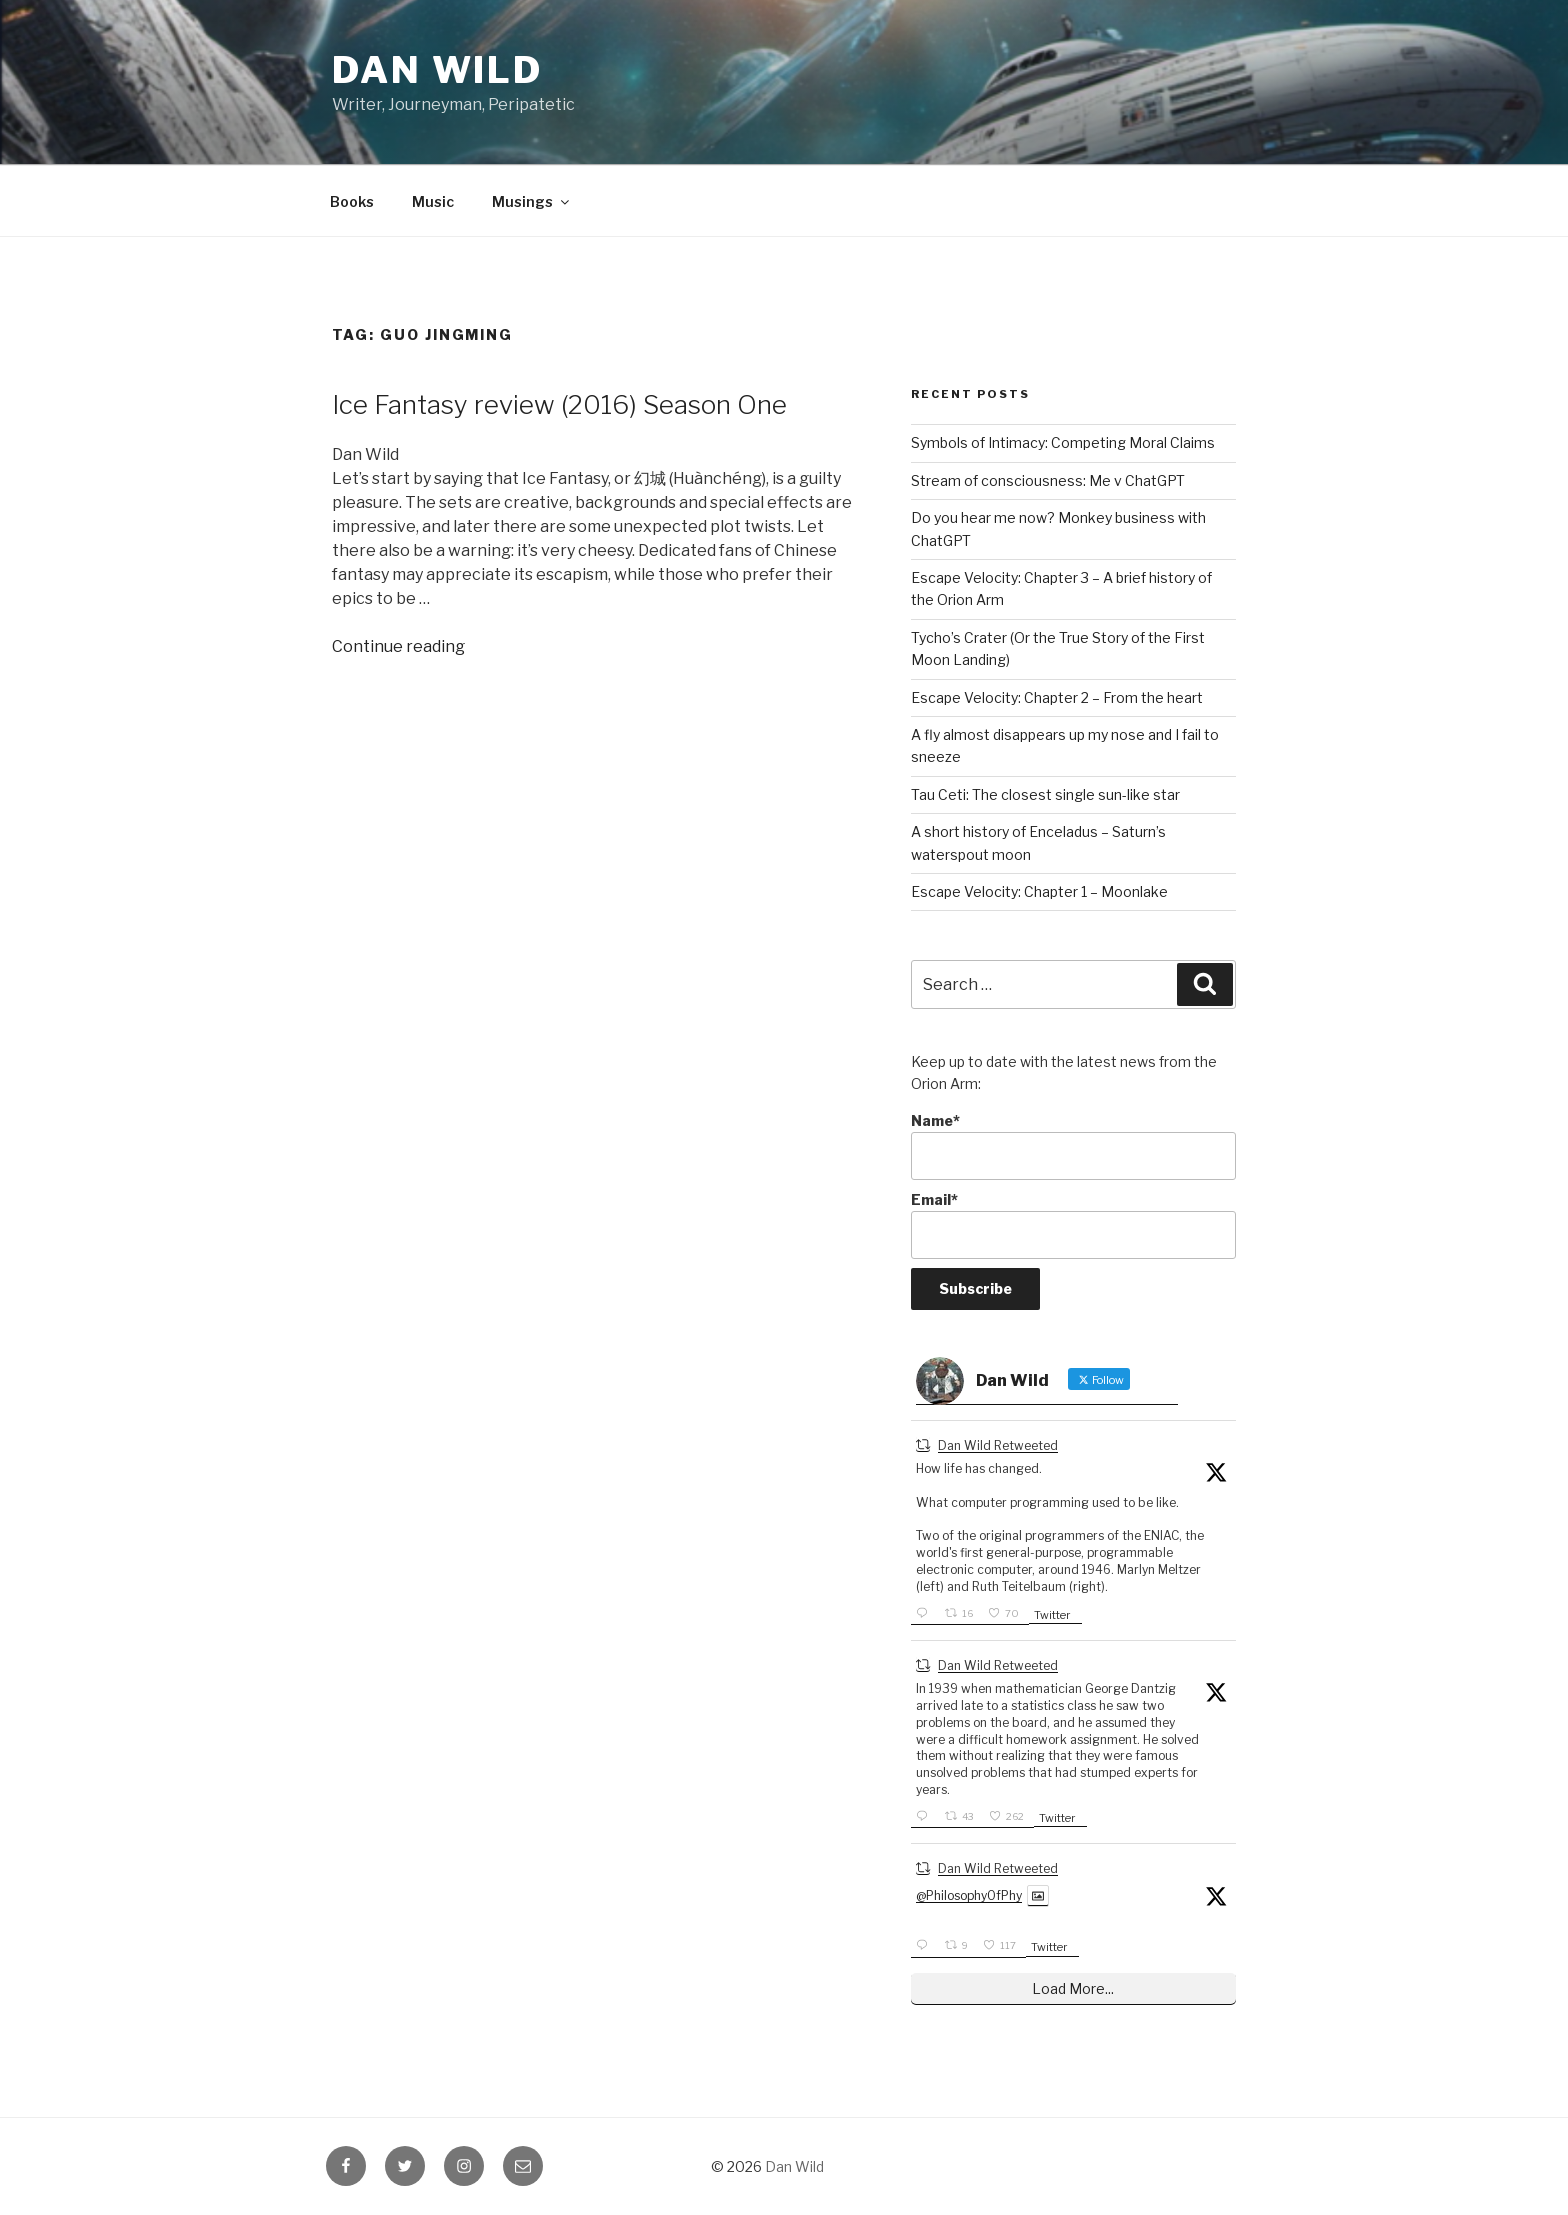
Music (433, 201)
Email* (1073, 1225)
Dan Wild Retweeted (998, 1445)
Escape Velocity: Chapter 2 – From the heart (1057, 697)
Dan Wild (437, 70)
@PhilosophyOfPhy (969, 1895)
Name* (1073, 1146)
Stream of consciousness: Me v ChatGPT (1048, 480)
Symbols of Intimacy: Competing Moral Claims (1063, 442)
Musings (532, 201)
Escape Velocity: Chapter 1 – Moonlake (1039, 891)
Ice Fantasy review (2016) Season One (559, 404)
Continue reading (398, 646)
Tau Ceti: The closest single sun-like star (1045, 794)
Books (352, 201)
